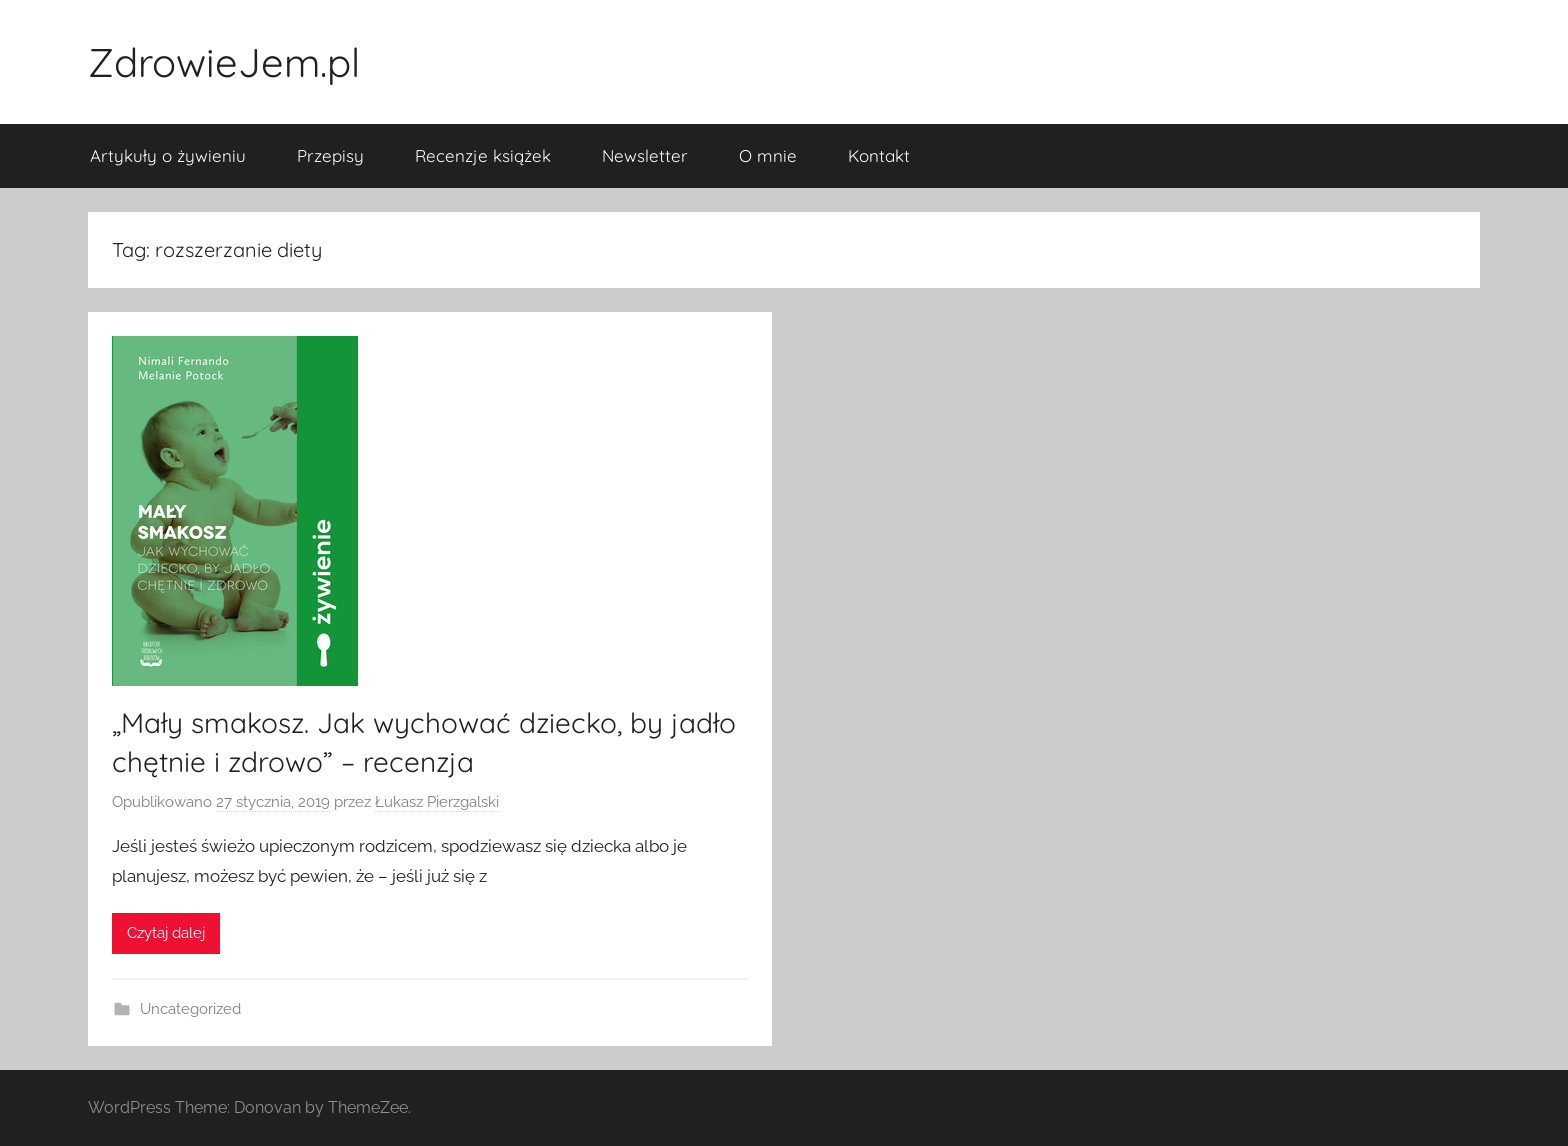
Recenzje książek (483, 155)
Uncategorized (190, 1009)
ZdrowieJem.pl (224, 62)
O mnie (768, 155)
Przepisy (330, 155)
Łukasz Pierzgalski (437, 802)
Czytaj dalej (166, 933)
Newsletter (645, 155)
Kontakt (879, 155)
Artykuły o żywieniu (168, 155)
